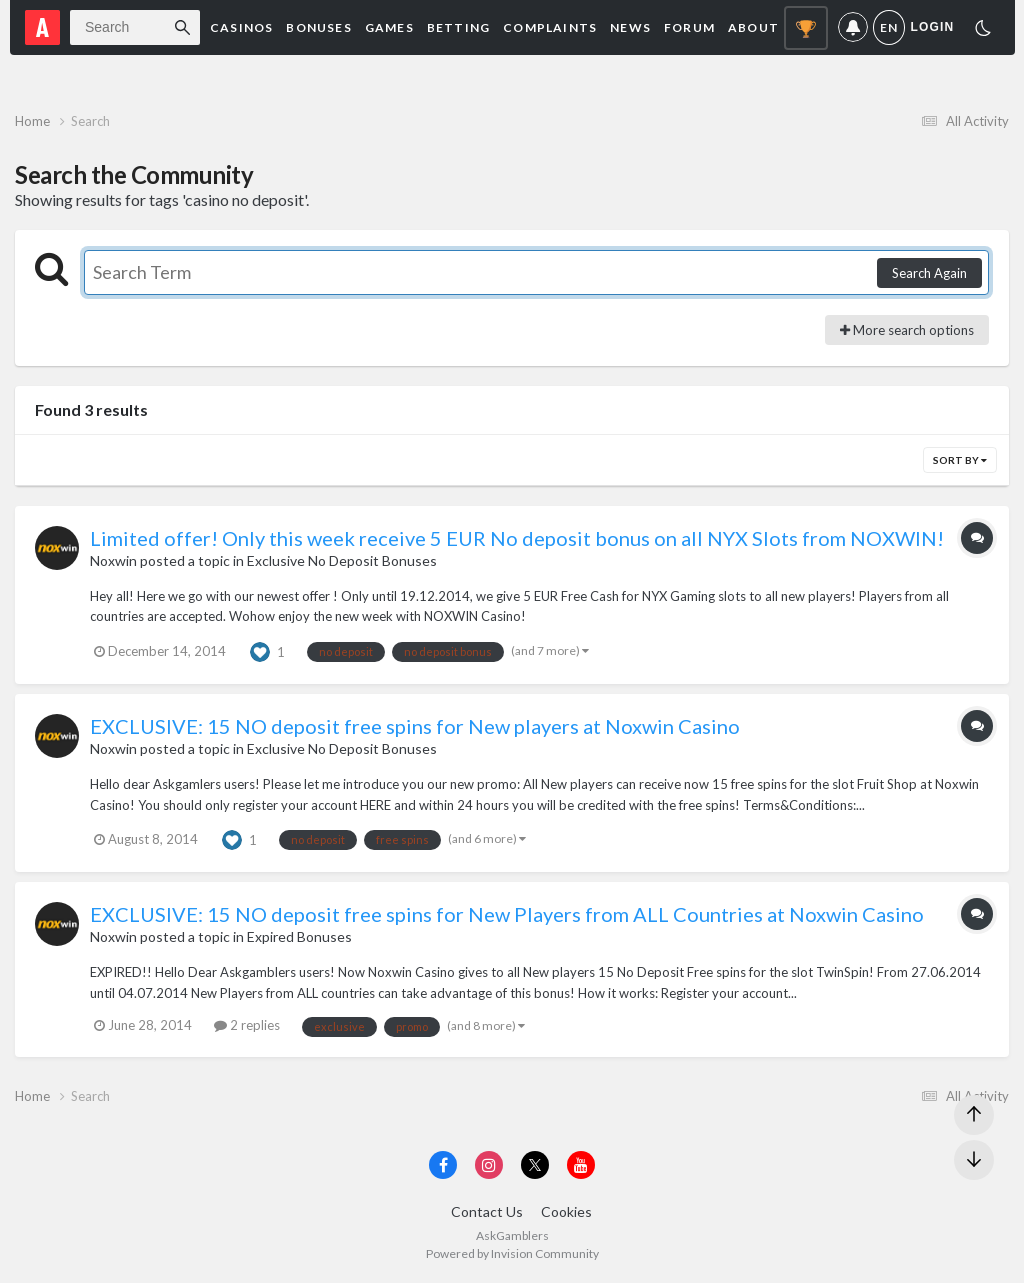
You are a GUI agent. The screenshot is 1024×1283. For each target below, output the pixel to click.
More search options (907, 330)
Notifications (853, 27)
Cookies (566, 1211)
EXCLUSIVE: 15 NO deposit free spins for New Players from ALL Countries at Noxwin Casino (507, 914)
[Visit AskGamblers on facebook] (443, 1165)
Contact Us (487, 1211)
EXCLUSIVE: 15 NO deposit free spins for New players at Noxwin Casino (415, 726)
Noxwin (113, 560)
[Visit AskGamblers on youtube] (581, 1165)
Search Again (929, 273)
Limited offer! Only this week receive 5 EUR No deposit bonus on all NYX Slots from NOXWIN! (517, 538)
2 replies (247, 1025)
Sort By (960, 460)
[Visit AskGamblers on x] (535, 1165)
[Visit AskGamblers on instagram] (489, 1165)
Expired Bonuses (299, 936)
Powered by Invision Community (512, 1253)
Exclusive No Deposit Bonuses (342, 560)
